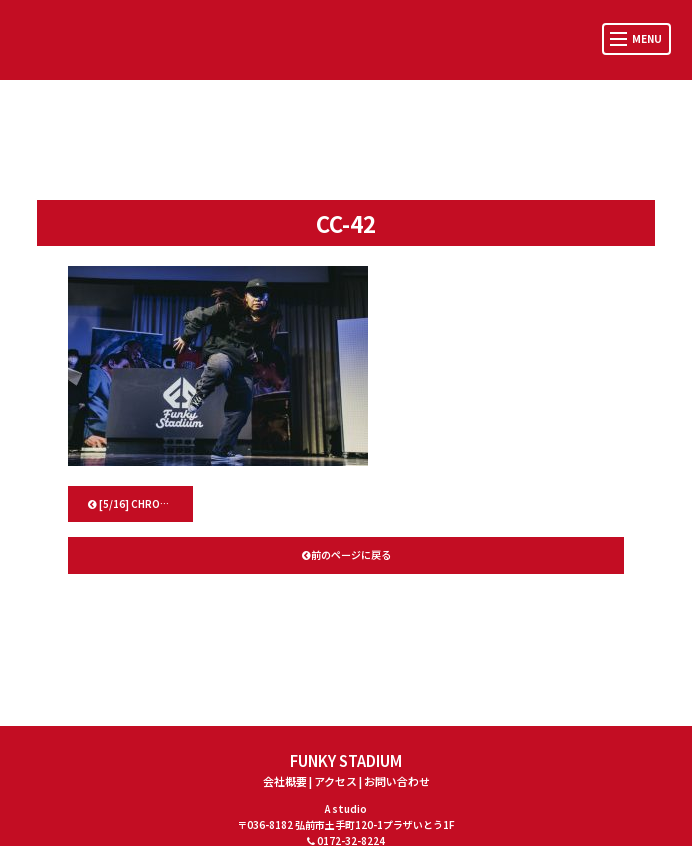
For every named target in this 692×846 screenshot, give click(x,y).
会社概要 (285, 781)
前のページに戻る (346, 554)
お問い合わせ (397, 781)
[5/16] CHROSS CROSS (140, 503)
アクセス (335, 781)
